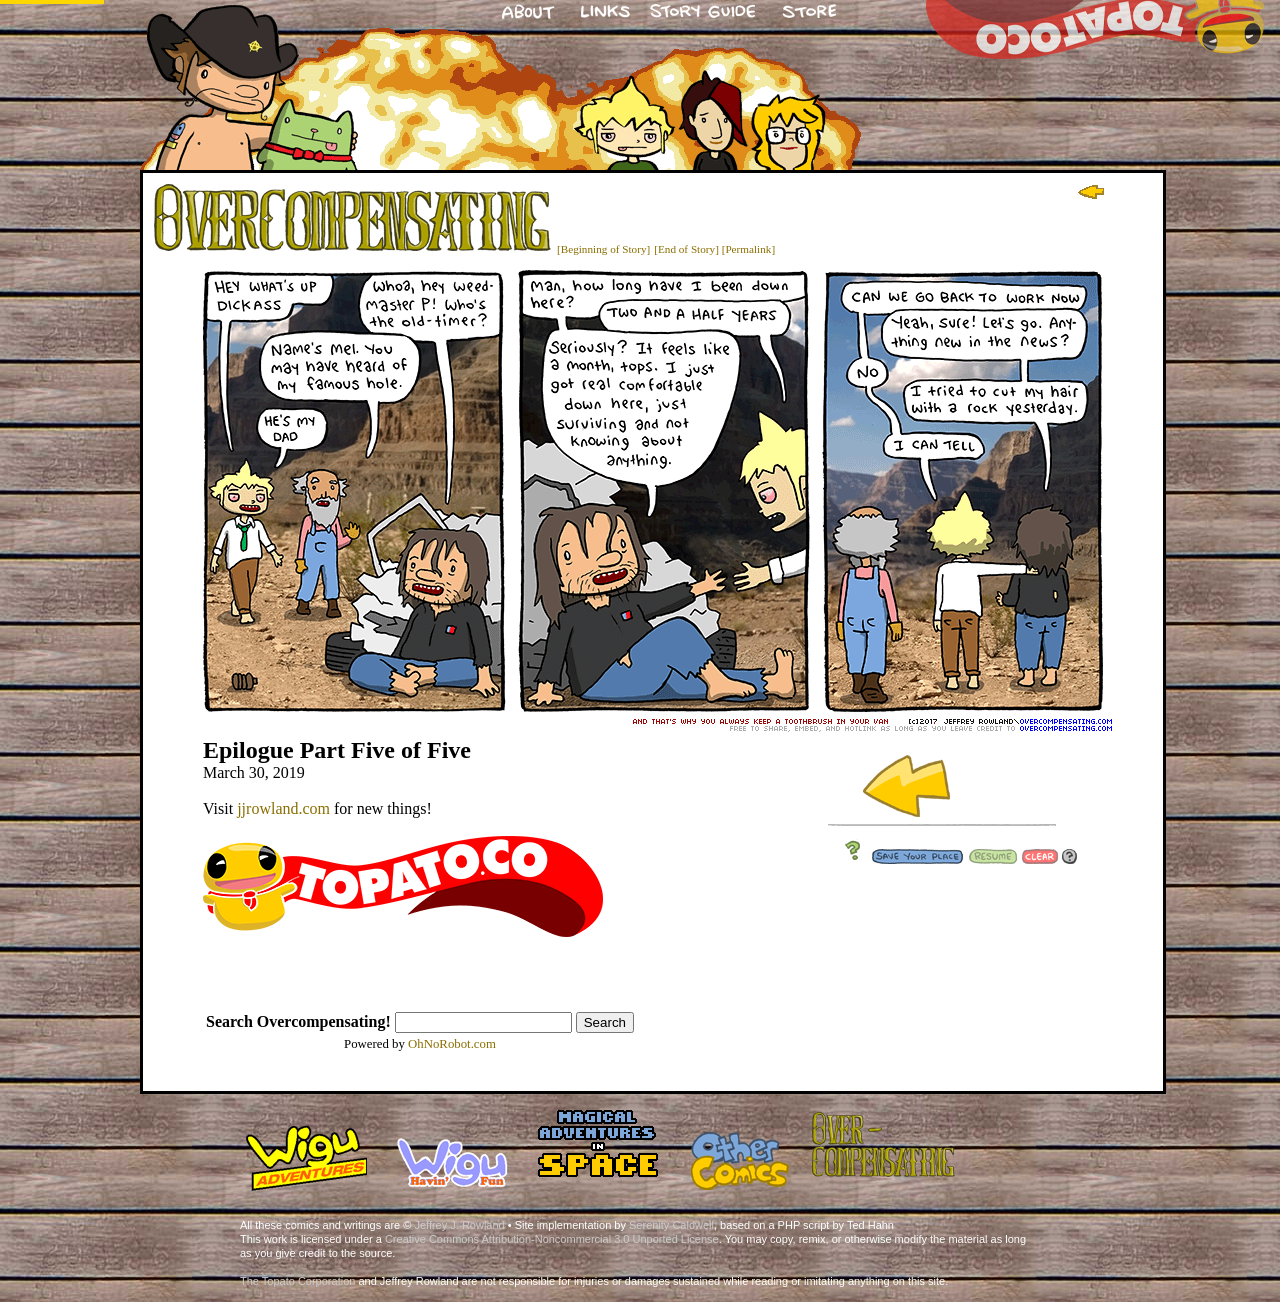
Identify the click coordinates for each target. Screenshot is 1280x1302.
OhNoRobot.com (452, 1044)
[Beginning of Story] (603, 249)
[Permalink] (748, 249)
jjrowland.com (283, 808)
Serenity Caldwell (671, 1225)
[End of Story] (686, 249)
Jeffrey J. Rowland (459, 1225)
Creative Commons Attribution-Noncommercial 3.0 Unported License (552, 1239)
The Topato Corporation (297, 1281)
